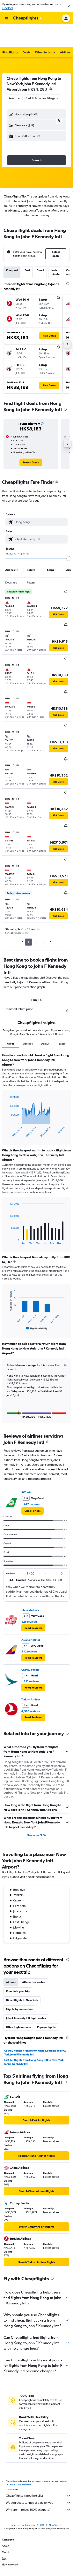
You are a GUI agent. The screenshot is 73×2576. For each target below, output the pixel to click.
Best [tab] (27, 247)
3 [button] (44, 919)
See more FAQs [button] (36, 1801)
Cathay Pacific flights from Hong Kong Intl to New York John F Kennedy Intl (35, 2019)
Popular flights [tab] (46, 1993)
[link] (30, 439)
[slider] (68, 535)
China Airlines (30, 1576)
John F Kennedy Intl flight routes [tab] (26, 1984)
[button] (68, 6)
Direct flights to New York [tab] (22, 1966)
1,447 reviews (30, 1470)
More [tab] (62, 1020)
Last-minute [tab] (55, 248)
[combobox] (15, 75)
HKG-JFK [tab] (36, 976)
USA (42, 2492)
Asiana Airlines (30, 1606)
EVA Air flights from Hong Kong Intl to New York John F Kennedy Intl (34, 2028)
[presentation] (50, 65)
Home (13, 2492)
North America (28, 2492)
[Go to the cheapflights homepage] (27, 18)
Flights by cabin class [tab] (19, 1975)
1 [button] (28, 919)
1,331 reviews (30, 1647)
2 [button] (36, 919)
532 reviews (29, 1618)
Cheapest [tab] (12, 247)
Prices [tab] (10, 1020)
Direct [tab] (40, 247)
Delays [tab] (45, 1020)
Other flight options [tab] (18, 1993)
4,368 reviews (30, 1677)
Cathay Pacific (30, 1636)
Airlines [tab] (28, 1020)
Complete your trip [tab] (18, 1957)
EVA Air (26, 1458)
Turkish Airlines (30, 1665)
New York (54, 2492)
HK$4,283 (37, 66)
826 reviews (29, 1588)
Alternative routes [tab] (33, 1948)
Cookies (7, 8)
